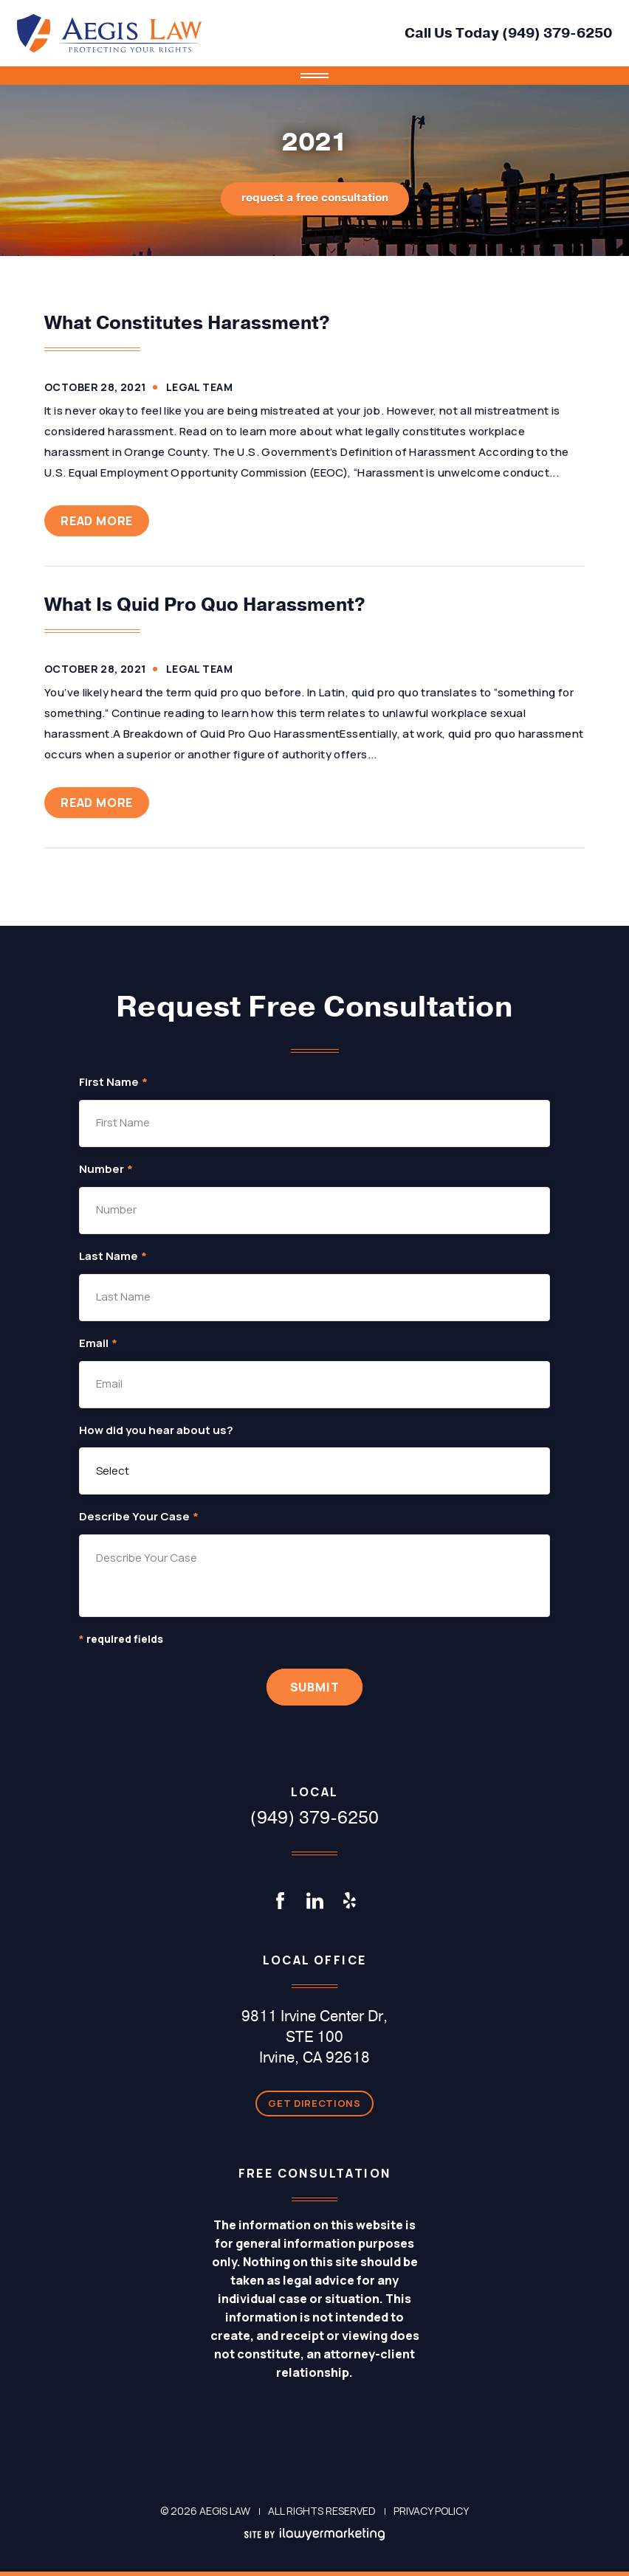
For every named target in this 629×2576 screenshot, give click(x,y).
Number (106, 1169)
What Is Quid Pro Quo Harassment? (204, 604)
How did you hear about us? (156, 1430)
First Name (113, 1082)
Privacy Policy (431, 2511)
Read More (97, 521)
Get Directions (314, 2103)
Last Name (113, 1256)
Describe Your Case (139, 1517)
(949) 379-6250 (557, 33)
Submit (315, 1687)
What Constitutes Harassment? (187, 323)
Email (98, 1343)
